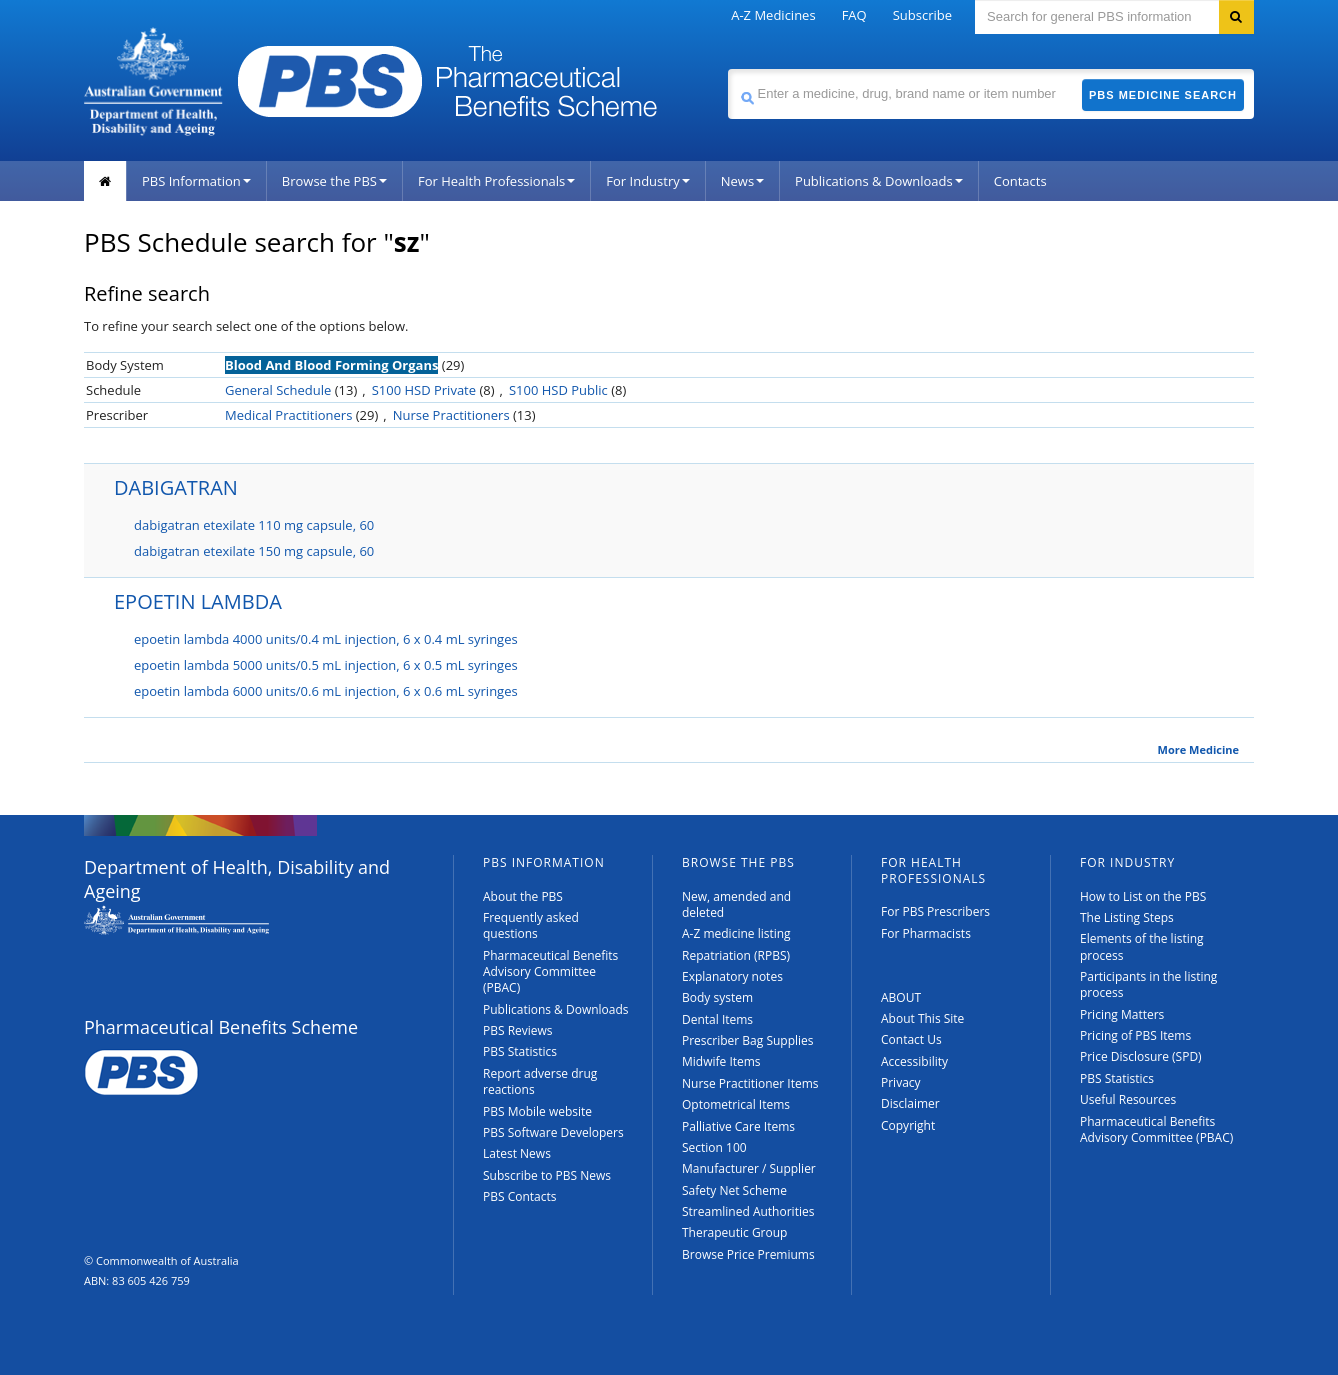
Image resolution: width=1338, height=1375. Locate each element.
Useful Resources (1128, 1099)
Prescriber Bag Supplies (748, 1040)
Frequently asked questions (531, 925)
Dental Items (717, 1019)
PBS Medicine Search (1163, 95)
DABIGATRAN (176, 487)
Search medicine (727, 68)
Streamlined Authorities (748, 1211)
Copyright (908, 1125)
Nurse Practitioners (451, 415)
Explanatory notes (732, 976)
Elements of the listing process (1142, 946)
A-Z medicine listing (736, 933)
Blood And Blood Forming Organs (331, 365)
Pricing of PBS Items (1135, 1035)
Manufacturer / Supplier (749, 1168)
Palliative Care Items (738, 1126)
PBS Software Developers (553, 1132)
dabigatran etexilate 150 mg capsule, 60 (254, 551)
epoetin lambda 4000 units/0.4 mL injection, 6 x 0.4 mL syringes (326, 639)
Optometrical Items (736, 1104)
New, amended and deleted (736, 904)
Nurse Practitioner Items (750, 1083)
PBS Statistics (520, 1051)
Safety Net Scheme (734, 1190)
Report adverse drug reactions (540, 1081)
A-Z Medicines (773, 15)
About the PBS (523, 896)
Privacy (901, 1082)
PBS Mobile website (537, 1111)
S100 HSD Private (424, 390)
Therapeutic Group (734, 1232)
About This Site (922, 1018)
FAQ (854, 15)
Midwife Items (721, 1061)
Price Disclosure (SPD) (1141, 1056)
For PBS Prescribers (935, 911)
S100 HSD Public (558, 390)
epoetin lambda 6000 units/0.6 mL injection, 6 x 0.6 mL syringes (326, 691)
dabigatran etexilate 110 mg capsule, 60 (254, 525)
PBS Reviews (518, 1030)
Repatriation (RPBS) (736, 955)
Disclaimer (910, 1103)
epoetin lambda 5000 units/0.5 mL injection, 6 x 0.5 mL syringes (326, 665)
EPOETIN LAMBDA (198, 601)
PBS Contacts (520, 1196)
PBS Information (196, 181)
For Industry (647, 181)
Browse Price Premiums (748, 1254)
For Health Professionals (496, 181)
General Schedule (278, 390)
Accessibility (914, 1061)
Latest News (517, 1153)
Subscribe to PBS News (547, 1175)
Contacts (1020, 181)
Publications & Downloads (879, 181)
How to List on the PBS (1143, 896)
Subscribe (922, 15)
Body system (717, 997)
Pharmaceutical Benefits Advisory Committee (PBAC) (550, 972)
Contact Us (911, 1039)
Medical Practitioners (288, 415)
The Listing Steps (1127, 917)
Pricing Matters (1122, 1014)
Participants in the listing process (1148, 984)
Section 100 (714, 1147)
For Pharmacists (926, 933)
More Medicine (1198, 750)
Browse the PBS (334, 181)
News (742, 181)
